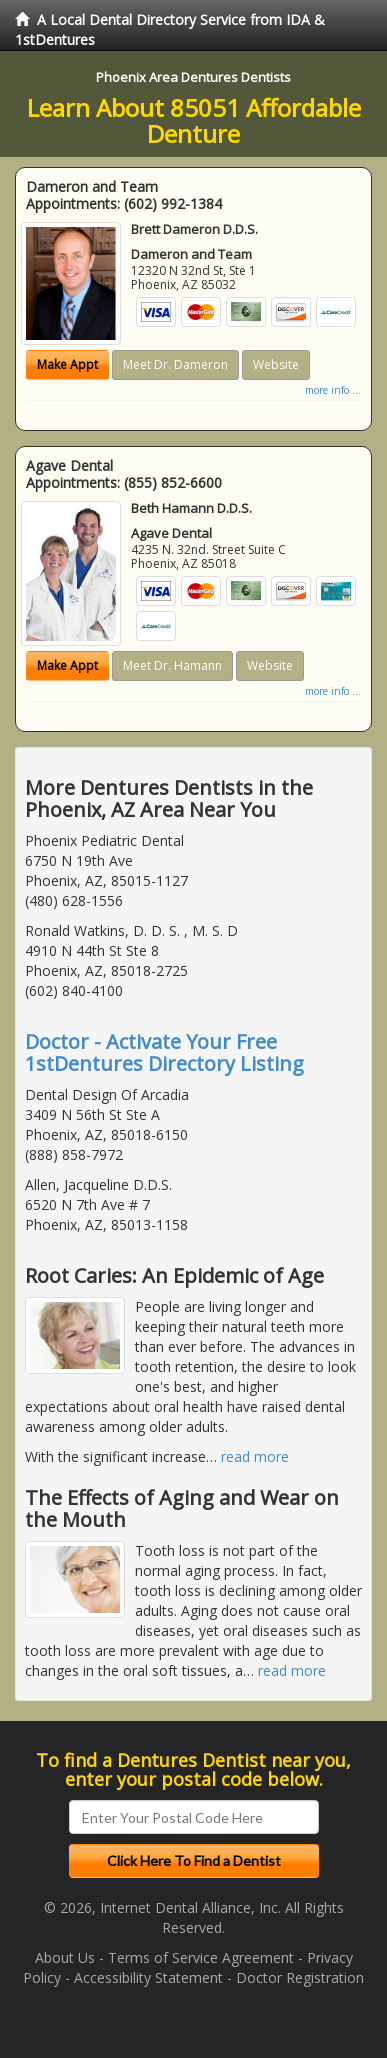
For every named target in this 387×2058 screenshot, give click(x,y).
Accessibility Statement (148, 1977)
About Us (65, 1957)
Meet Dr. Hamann (172, 665)
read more (255, 1456)
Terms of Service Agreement (201, 1957)
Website (276, 364)
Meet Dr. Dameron (175, 364)
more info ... (333, 390)
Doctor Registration (300, 1977)
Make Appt (67, 364)
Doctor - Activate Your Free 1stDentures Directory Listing (164, 1052)
